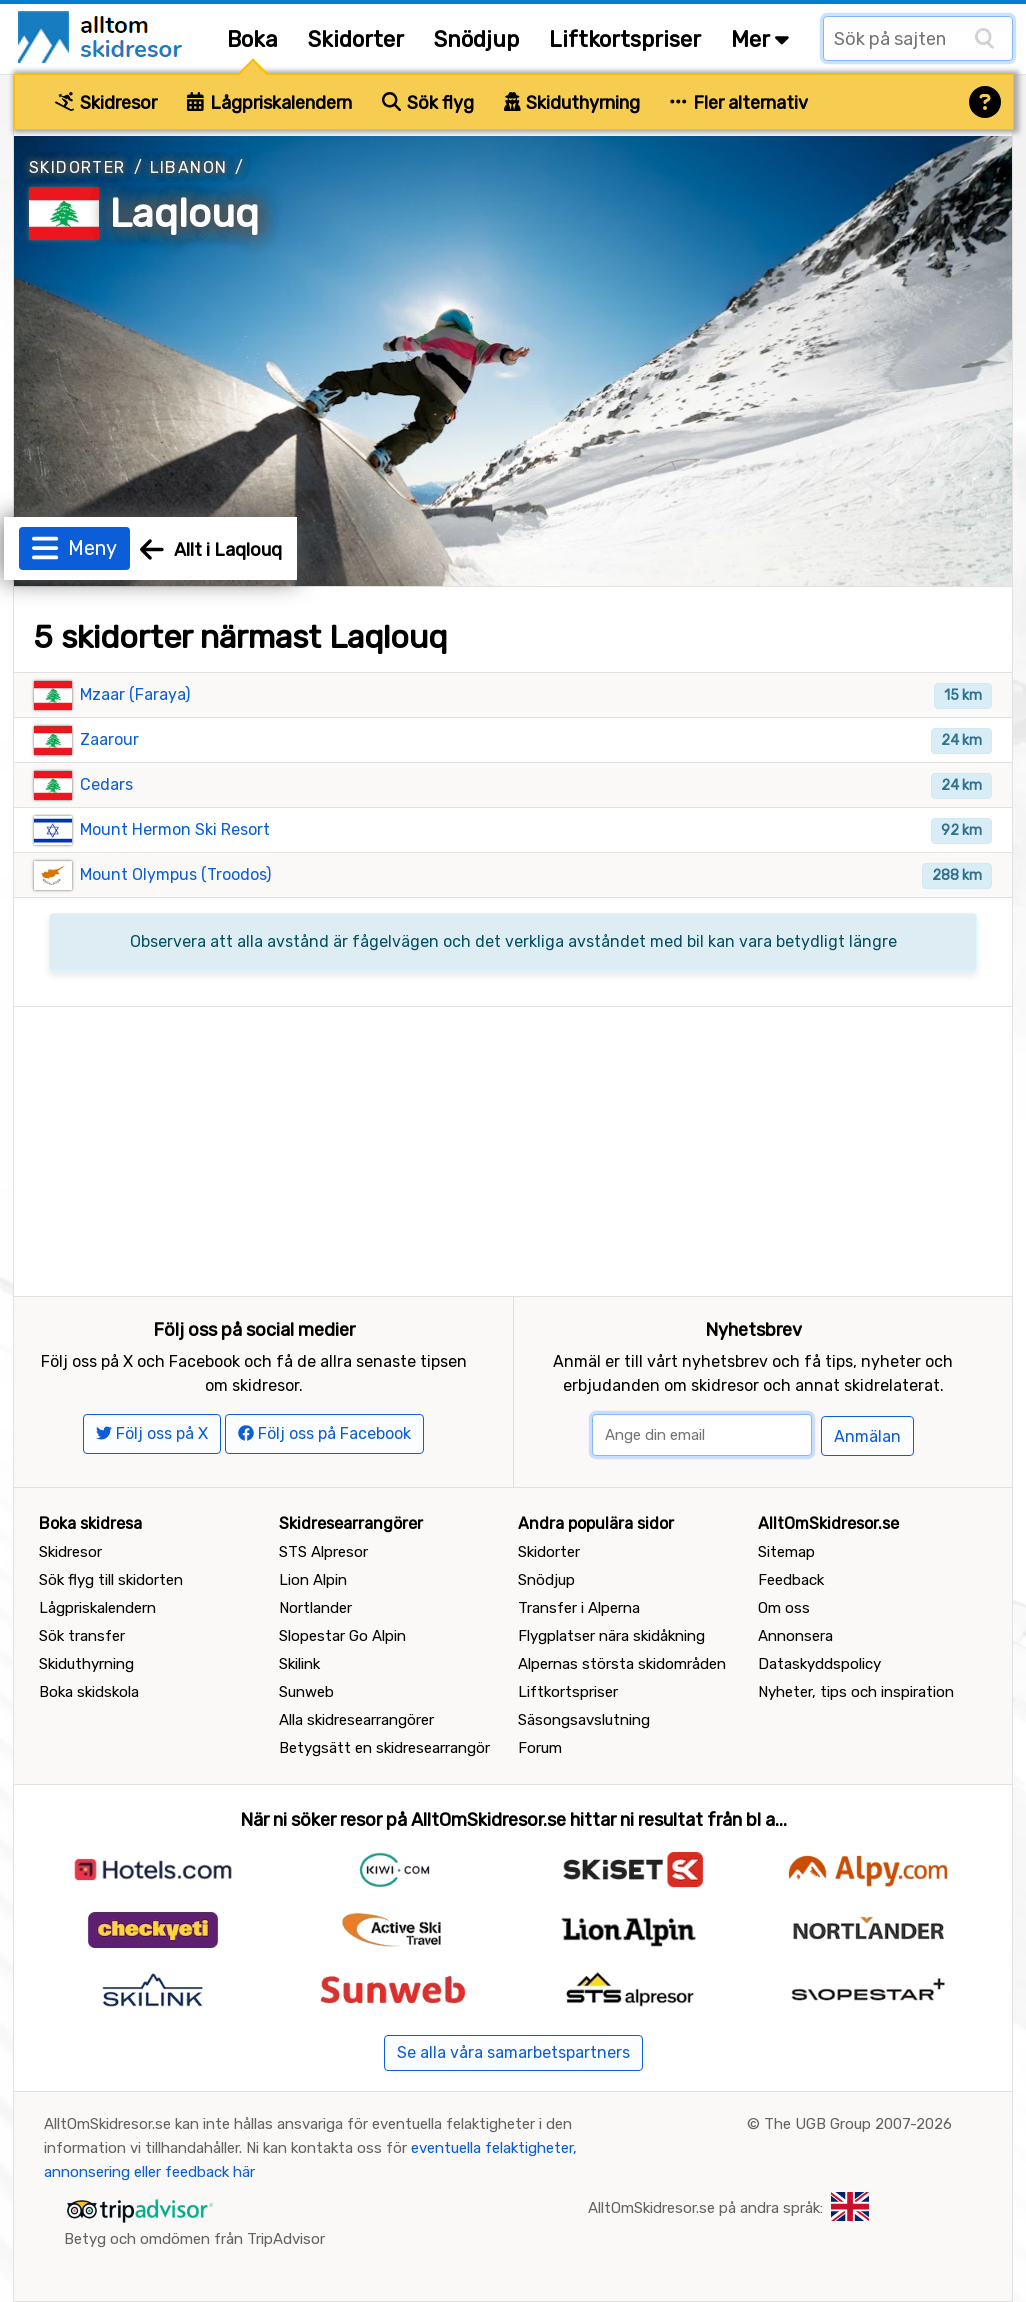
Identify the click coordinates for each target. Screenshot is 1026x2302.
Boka (252, 39)
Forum (540, 1748)
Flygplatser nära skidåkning (611, 1636)
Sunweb (306, 1692)
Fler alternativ (739, 103)
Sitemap (786, 1552)
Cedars (106, 784)
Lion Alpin (313, 1580)
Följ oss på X (152, 1433)
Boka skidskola (89, 1692)
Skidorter (356, 39)
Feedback (791, 1580)
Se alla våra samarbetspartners (513, 2052)
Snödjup (476, 39)
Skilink (299, 1664)
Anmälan (867, 1436)
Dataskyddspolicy (819, 1664)
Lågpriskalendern (269, 103)
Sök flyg (428, 103)
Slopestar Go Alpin (342, 1636)
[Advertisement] (513, 1147)
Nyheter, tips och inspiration (856, 1692)
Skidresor (106, 103)
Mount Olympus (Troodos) (175, 874)
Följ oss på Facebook (324, 1433)
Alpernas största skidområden (622, 1664)
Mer (760, 39)
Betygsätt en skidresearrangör (384, 1748)
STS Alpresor (323, 1552)
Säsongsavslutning (584, 1720)
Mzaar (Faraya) (135, 694)
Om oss (784, 1608)
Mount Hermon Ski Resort (175, 829)
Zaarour (109, 739)
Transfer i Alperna (579, 1608)
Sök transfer (82, 1636)
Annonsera (795, 1636)
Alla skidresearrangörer (356, 1720)
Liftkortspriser (625, 39)
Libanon (189, 167)
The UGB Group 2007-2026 (858, 2124)
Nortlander (315, 1608)
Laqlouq (184, 213)
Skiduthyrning (572, 103)
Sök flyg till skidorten (111, 1580)
